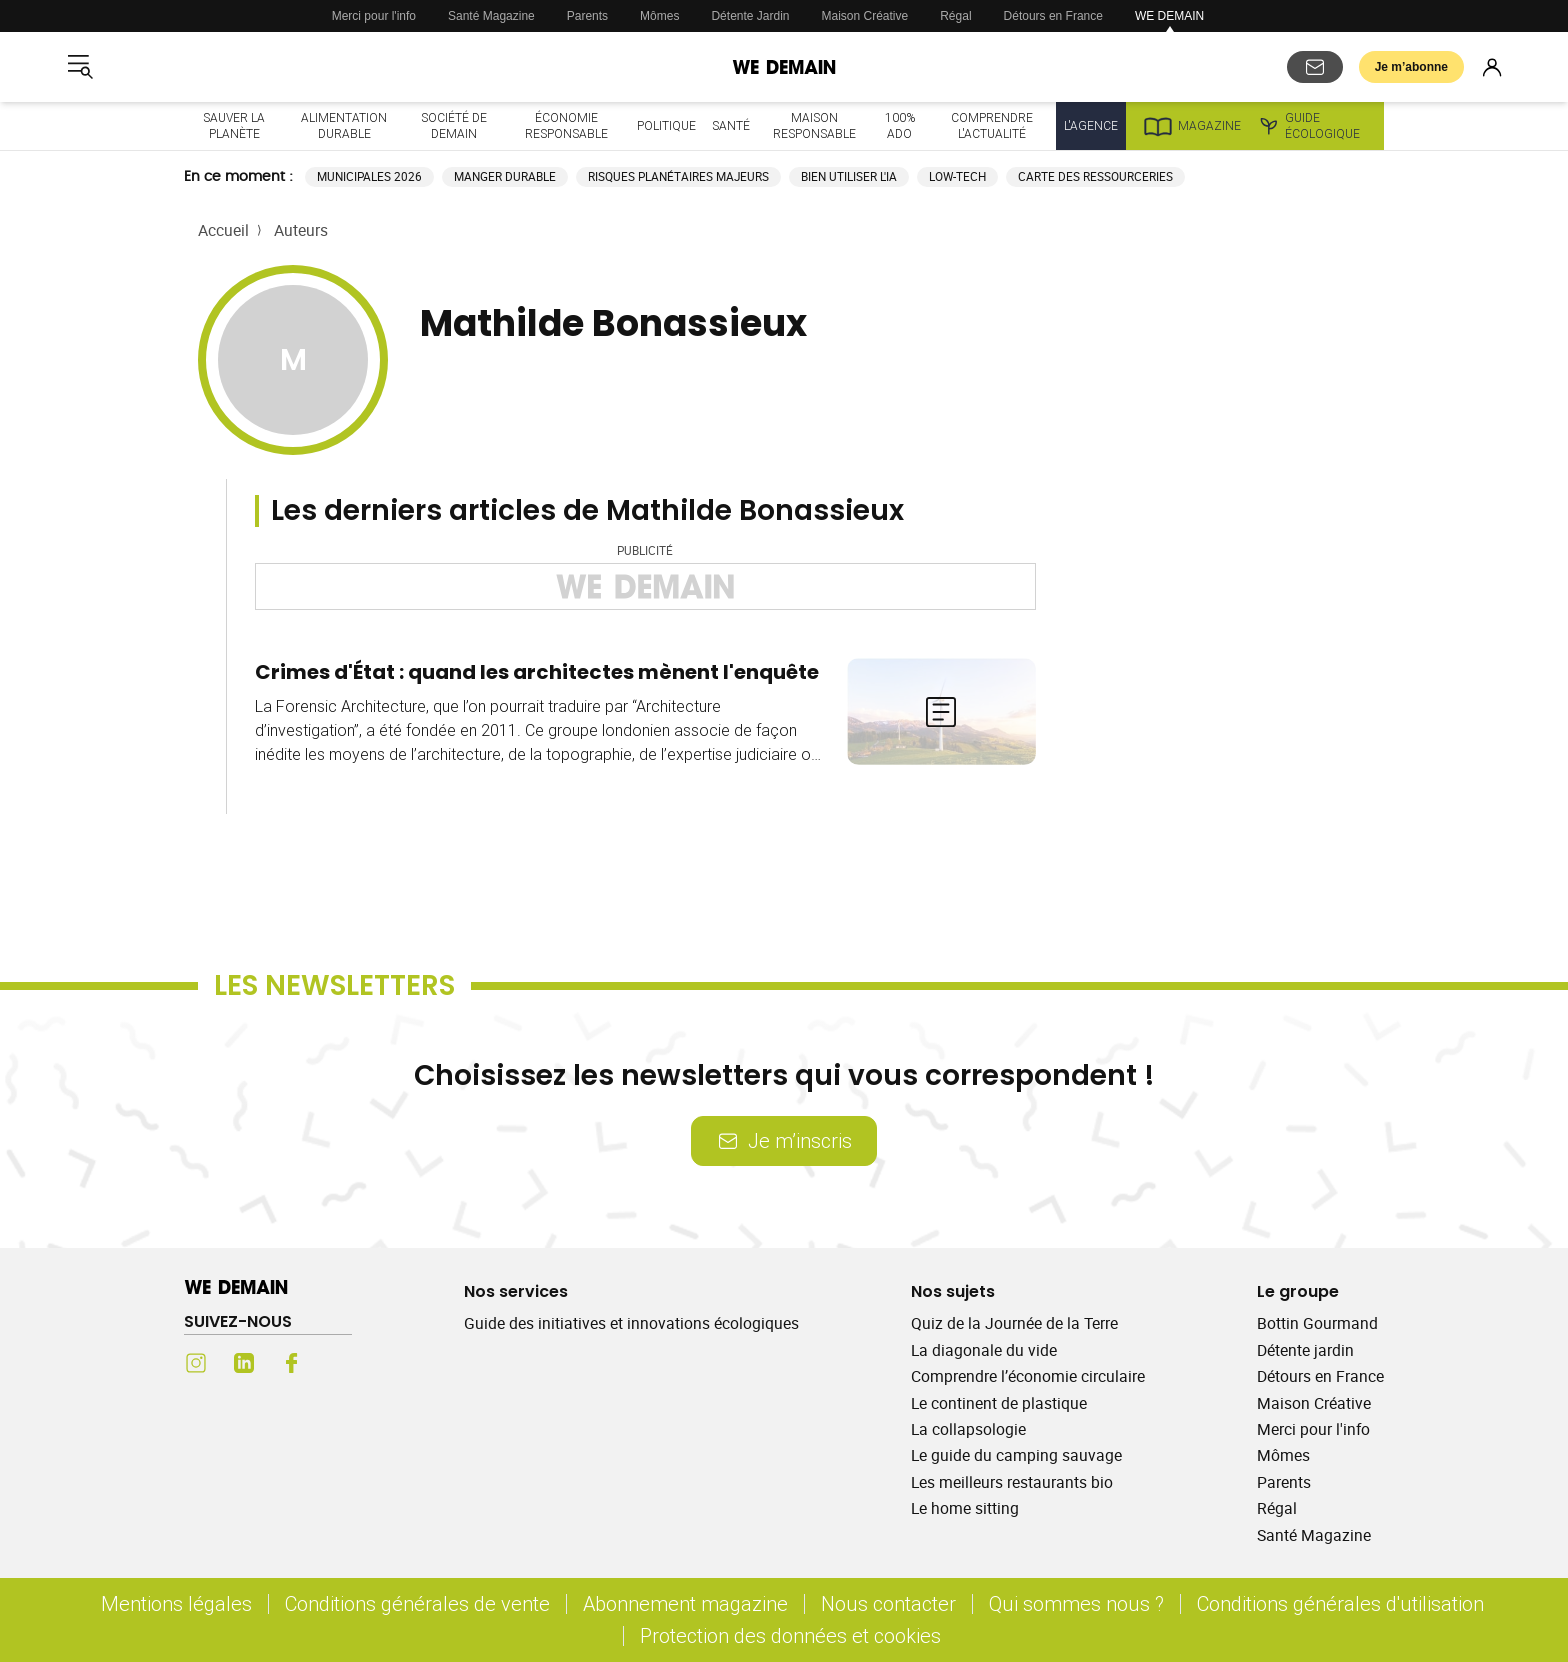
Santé (731, 125)
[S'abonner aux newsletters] (1315, 67)
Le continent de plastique (999, 1403)
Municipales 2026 (369, 176)
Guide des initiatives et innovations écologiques (631, 1323)
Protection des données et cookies (793, 1635)
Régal (955, 16)
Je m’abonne (1411, 67)
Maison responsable (814, 125)
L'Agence (1091, 125)
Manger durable (505, 176)
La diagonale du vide (984, 1350)
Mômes (659, 16)
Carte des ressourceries (1095, 176)
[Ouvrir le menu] (80, 67)
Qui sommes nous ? (1076, 1603)
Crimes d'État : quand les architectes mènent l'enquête (537, 672)
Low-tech (957, 176)
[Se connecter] (1492, 67)
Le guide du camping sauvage (1016, 1455)
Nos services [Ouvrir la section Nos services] (516, 1291)
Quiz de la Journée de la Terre (1014, 1323)
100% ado (900, 125)
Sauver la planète (234, 125)
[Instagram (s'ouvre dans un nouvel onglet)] (196, 1363)
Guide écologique (1308, 126)
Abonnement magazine (685, 1603)
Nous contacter (888, 1603)
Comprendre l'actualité (992, 125)
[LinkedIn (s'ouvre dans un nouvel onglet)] (244, 1363)
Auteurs (301, 230)
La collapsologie (968, 1429)
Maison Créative (865, 16)
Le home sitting (965, 1508)
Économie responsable (566, 125)
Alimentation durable (344, 125)
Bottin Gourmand (1317, 1323)
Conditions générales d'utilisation (1340, 1603)
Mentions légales (176, 1603)
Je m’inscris (784, 1140)
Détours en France (1053, 16)
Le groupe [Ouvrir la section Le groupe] (1298, 1291)
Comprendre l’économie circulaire (1028, 1376)
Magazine (1191, 126)
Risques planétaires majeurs (678, 176)
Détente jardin (1305, 1350)
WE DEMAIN (1169, 16)
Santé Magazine (491, 16)
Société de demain (454, 125)
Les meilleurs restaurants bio (1012, 1482)
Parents (587, 16)
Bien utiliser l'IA (849, 176)
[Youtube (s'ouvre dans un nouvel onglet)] (340, 1363)
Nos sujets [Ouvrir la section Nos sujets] (953, 1291)
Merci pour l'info (374, 16)
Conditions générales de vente (417, 1603)
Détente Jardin (750, 16)
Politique (666, 125)
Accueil (223, 230)
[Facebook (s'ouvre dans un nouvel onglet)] (292, 1363)
